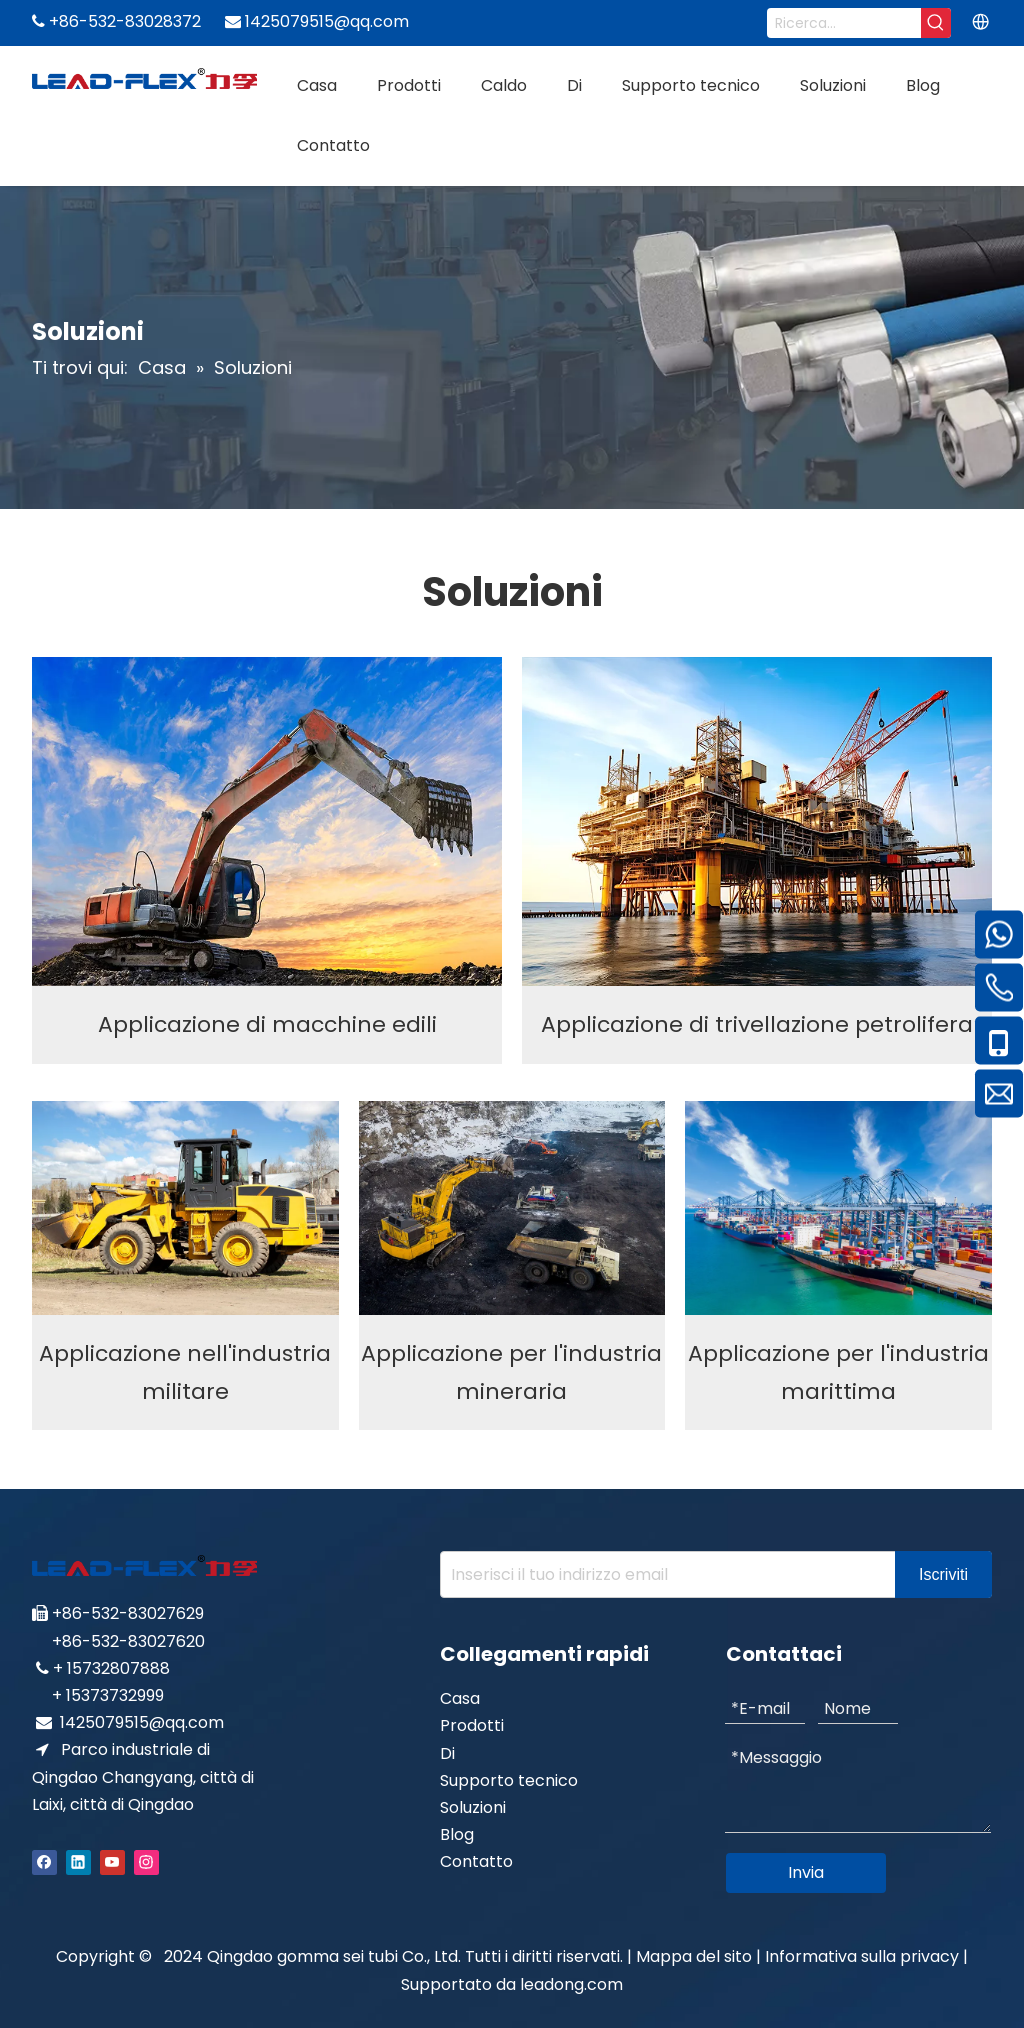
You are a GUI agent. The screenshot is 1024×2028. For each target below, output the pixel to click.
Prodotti (472, 1725)
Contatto (476, 1861)
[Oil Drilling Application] (757, 821)
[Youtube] (112, 1861)
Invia (806, 1872)
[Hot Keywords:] (936, 23)
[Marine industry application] (838, 1208)
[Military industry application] (185, 1208)
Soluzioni (473, 1807)
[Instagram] (146, 1861)
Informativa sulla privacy (864, 1956)
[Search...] (844, 23)
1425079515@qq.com (142, 1722)
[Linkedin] (78, 1861)
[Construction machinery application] (267, 821)
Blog (457, 1834)
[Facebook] (44, 1861)
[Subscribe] (943, 1574)
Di (447, 1753)
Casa (460, 1698)
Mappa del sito (694, 1956)
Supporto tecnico (509, 1780)
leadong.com (571, 1984)
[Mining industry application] (512, 1208)
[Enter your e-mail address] (663, 1574)
